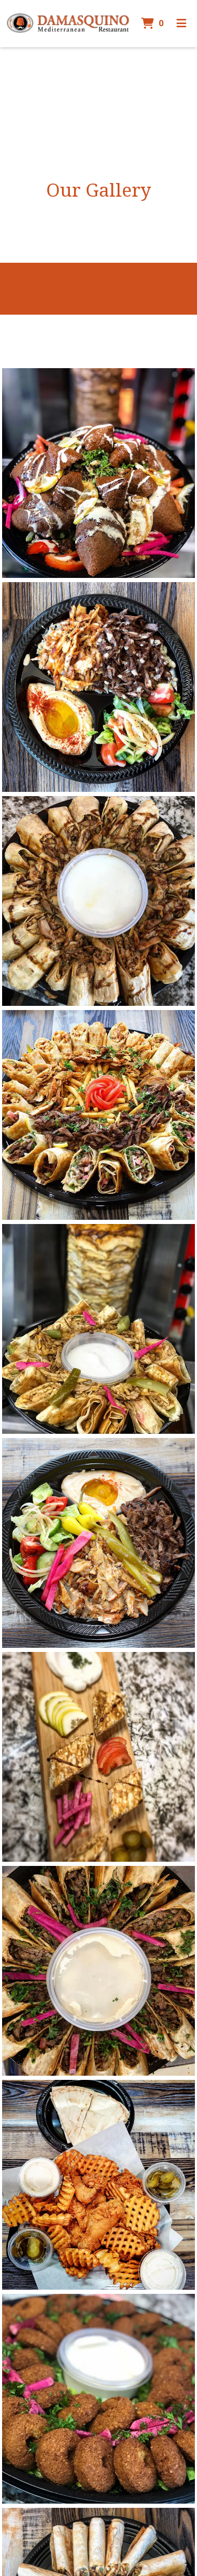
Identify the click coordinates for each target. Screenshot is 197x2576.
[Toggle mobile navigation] (181, 23)
